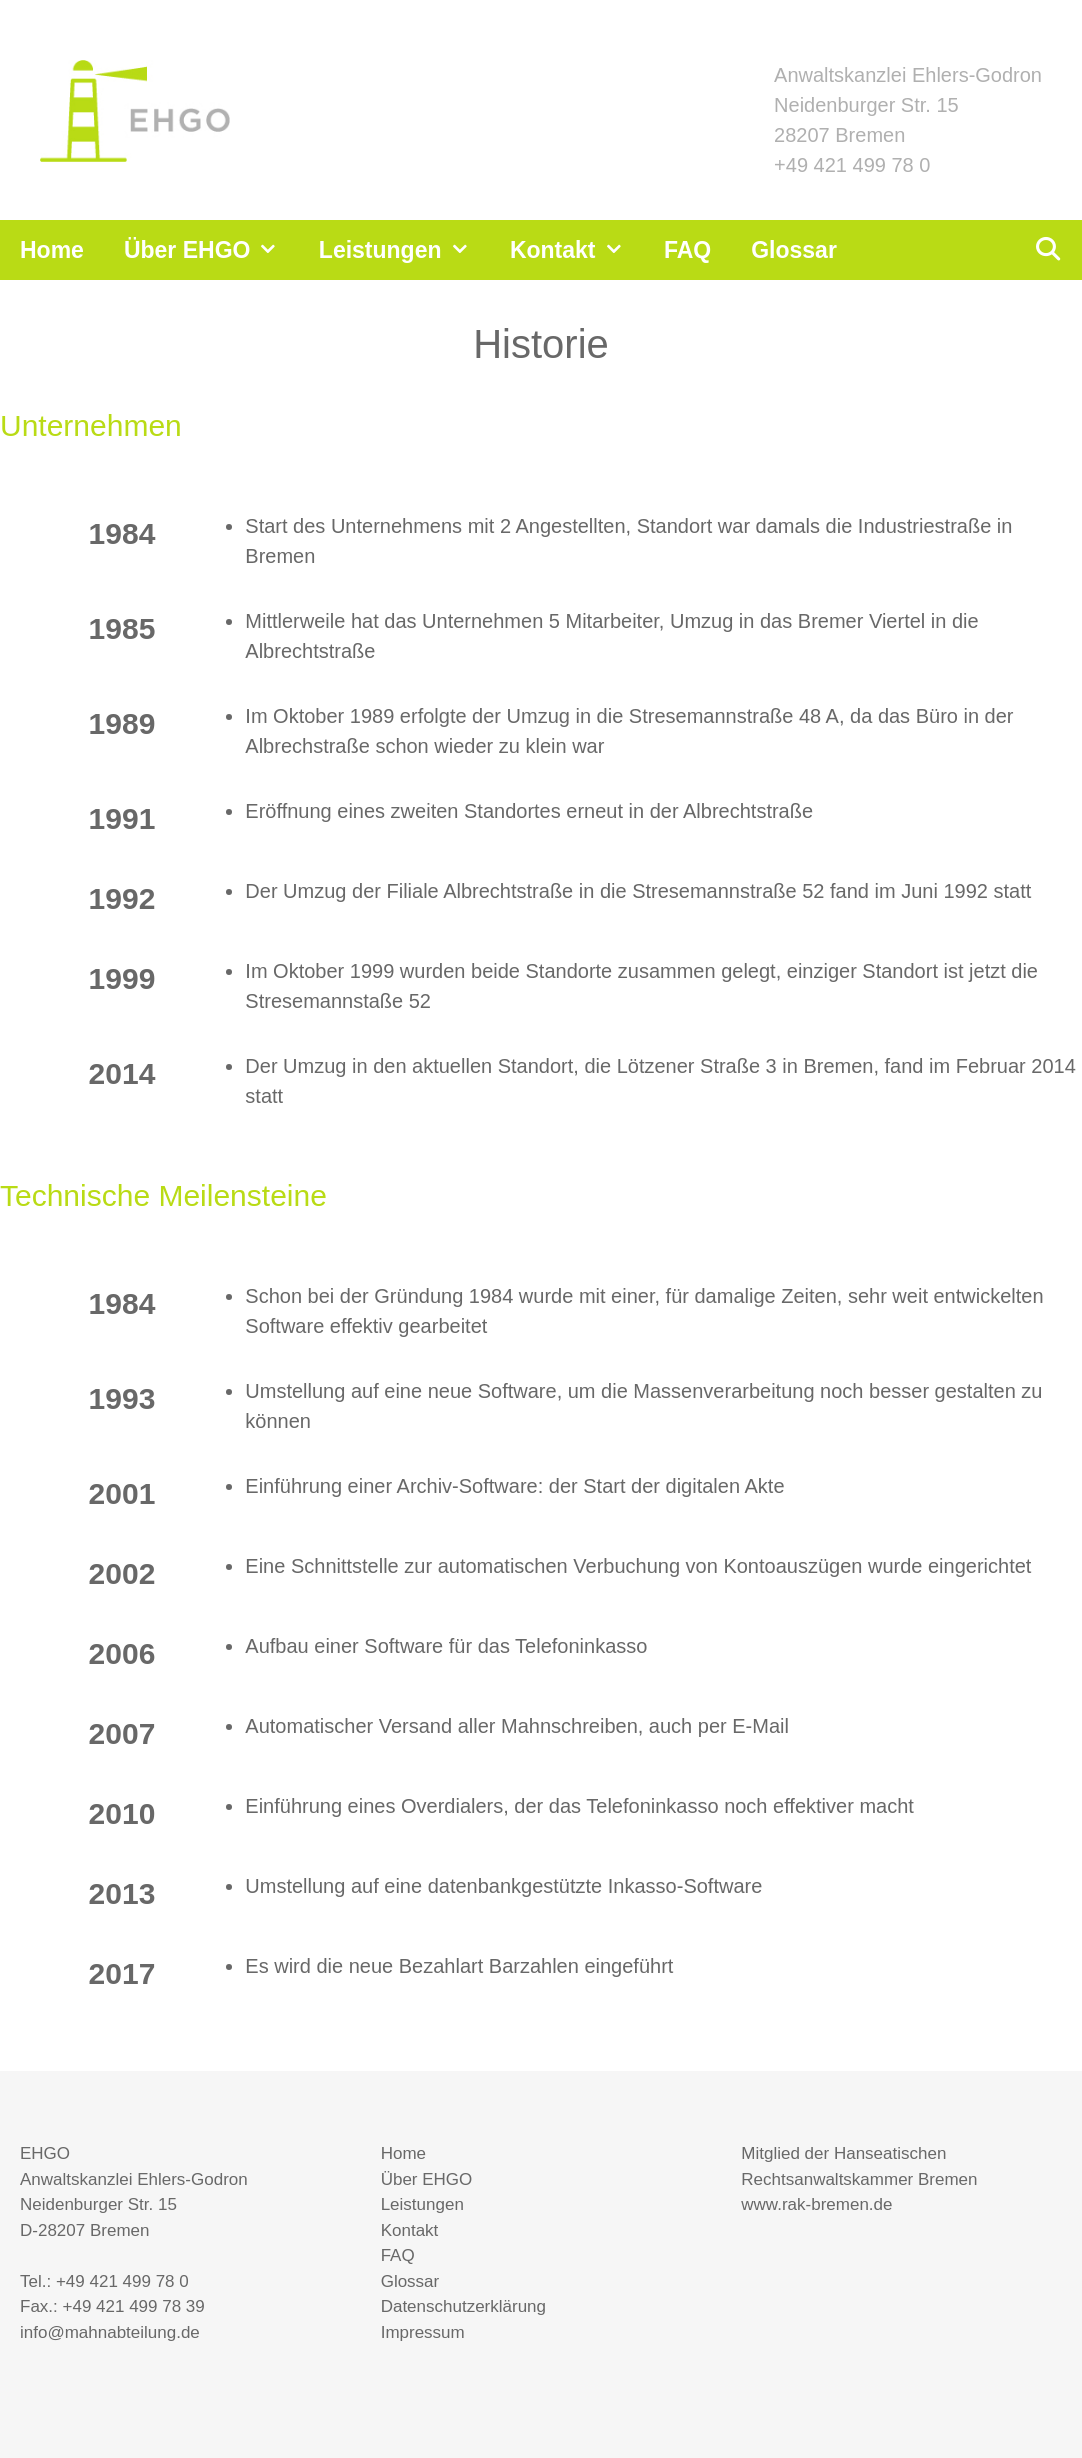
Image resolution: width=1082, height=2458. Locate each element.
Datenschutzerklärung (463, 2306)
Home (52, 250)
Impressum (423, 2332)
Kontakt (577, 250)
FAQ (687, 250)
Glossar (794, 250)
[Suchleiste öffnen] (1047, 250)
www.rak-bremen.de (816, 2204)
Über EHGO (211, 250)
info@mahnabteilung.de (110, 2332)
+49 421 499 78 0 (852, 165)
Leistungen (404, 250)
